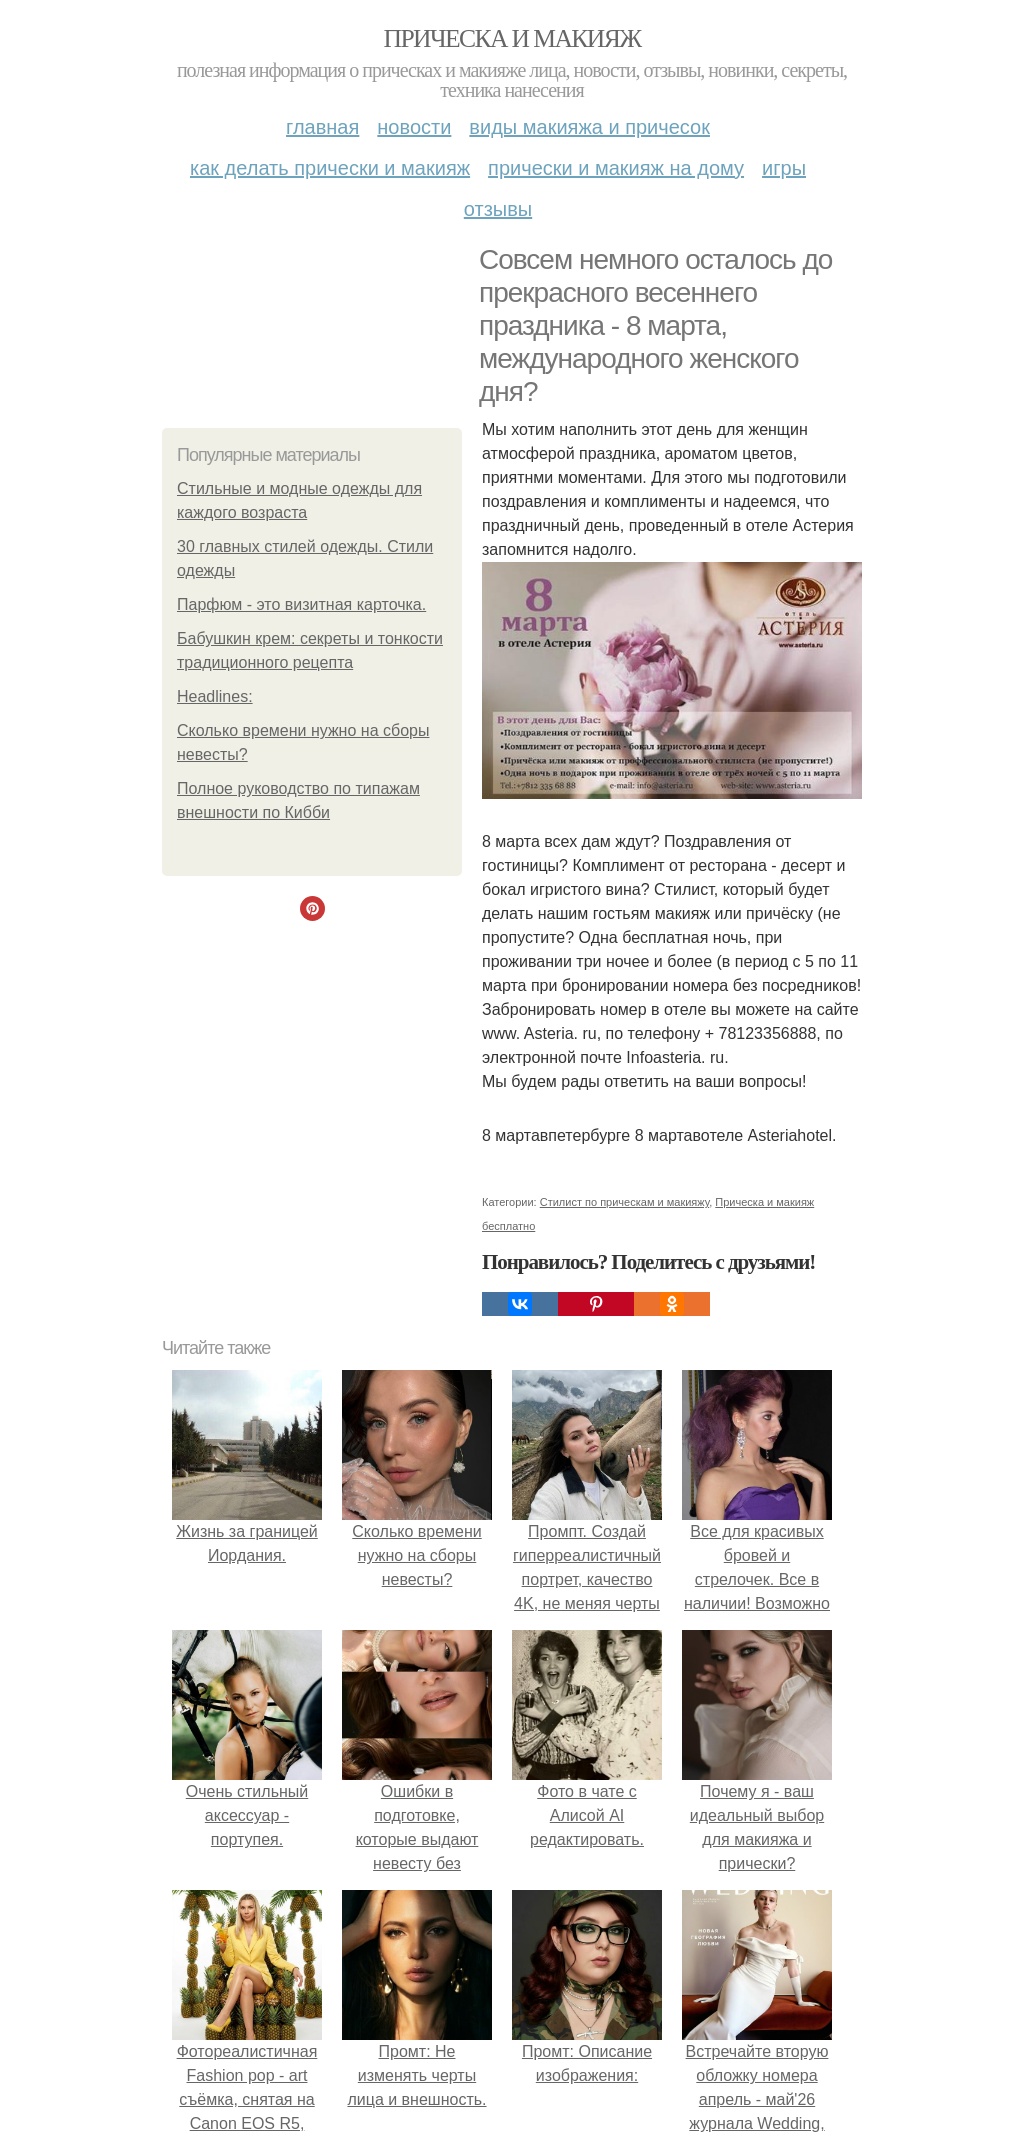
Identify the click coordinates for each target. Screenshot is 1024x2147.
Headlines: (215, 696)
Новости (414, 127)
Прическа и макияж (512, 38)
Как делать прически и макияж (330, 168)
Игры (784, 168)
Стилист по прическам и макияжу (624, 1202)
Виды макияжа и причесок (589, 127)
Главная (322, 127)
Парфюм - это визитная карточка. (301, 604)
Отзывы (498, 209)
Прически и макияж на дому (616, 168)
